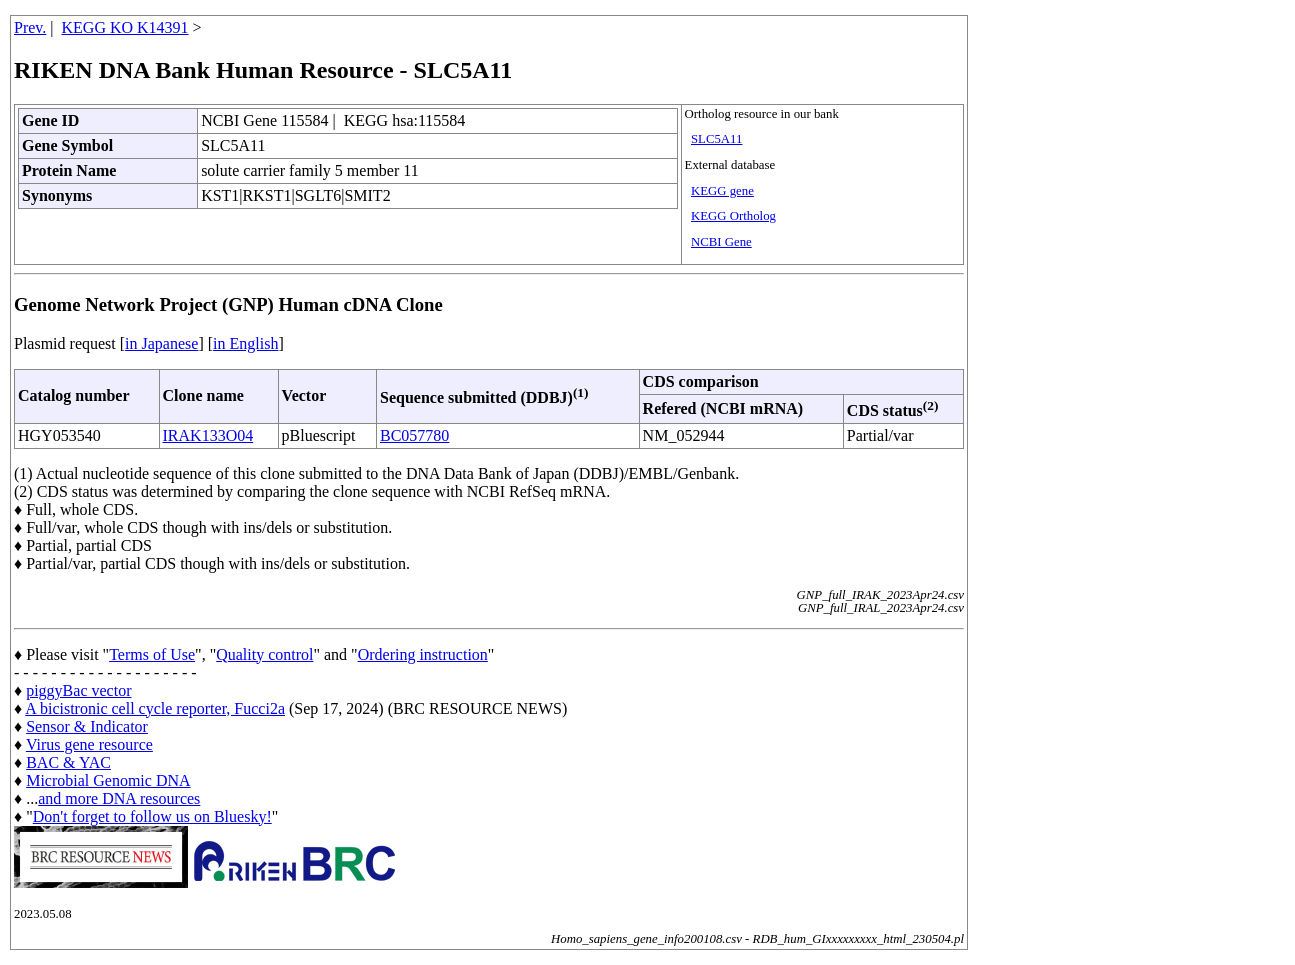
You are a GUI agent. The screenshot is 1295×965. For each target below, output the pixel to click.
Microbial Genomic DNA (108, 780)
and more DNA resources (119, 798)
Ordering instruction (423, 654)
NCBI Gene (721, 242)
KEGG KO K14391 (125, 27)
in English (245, 343)
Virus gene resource (89, 744)
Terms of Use (152, 654)
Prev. (30, 27)
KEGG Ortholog (733, 216)
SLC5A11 (716, 139)
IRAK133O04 (208, 435)
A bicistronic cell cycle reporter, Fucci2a (155, 708)
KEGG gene (722, 191)
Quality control (264, 654)
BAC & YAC (68, 762)
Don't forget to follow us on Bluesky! (152, 816)
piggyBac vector (78, 690)
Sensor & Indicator (87, 726)
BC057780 (414, 435)
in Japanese (161, 343)
